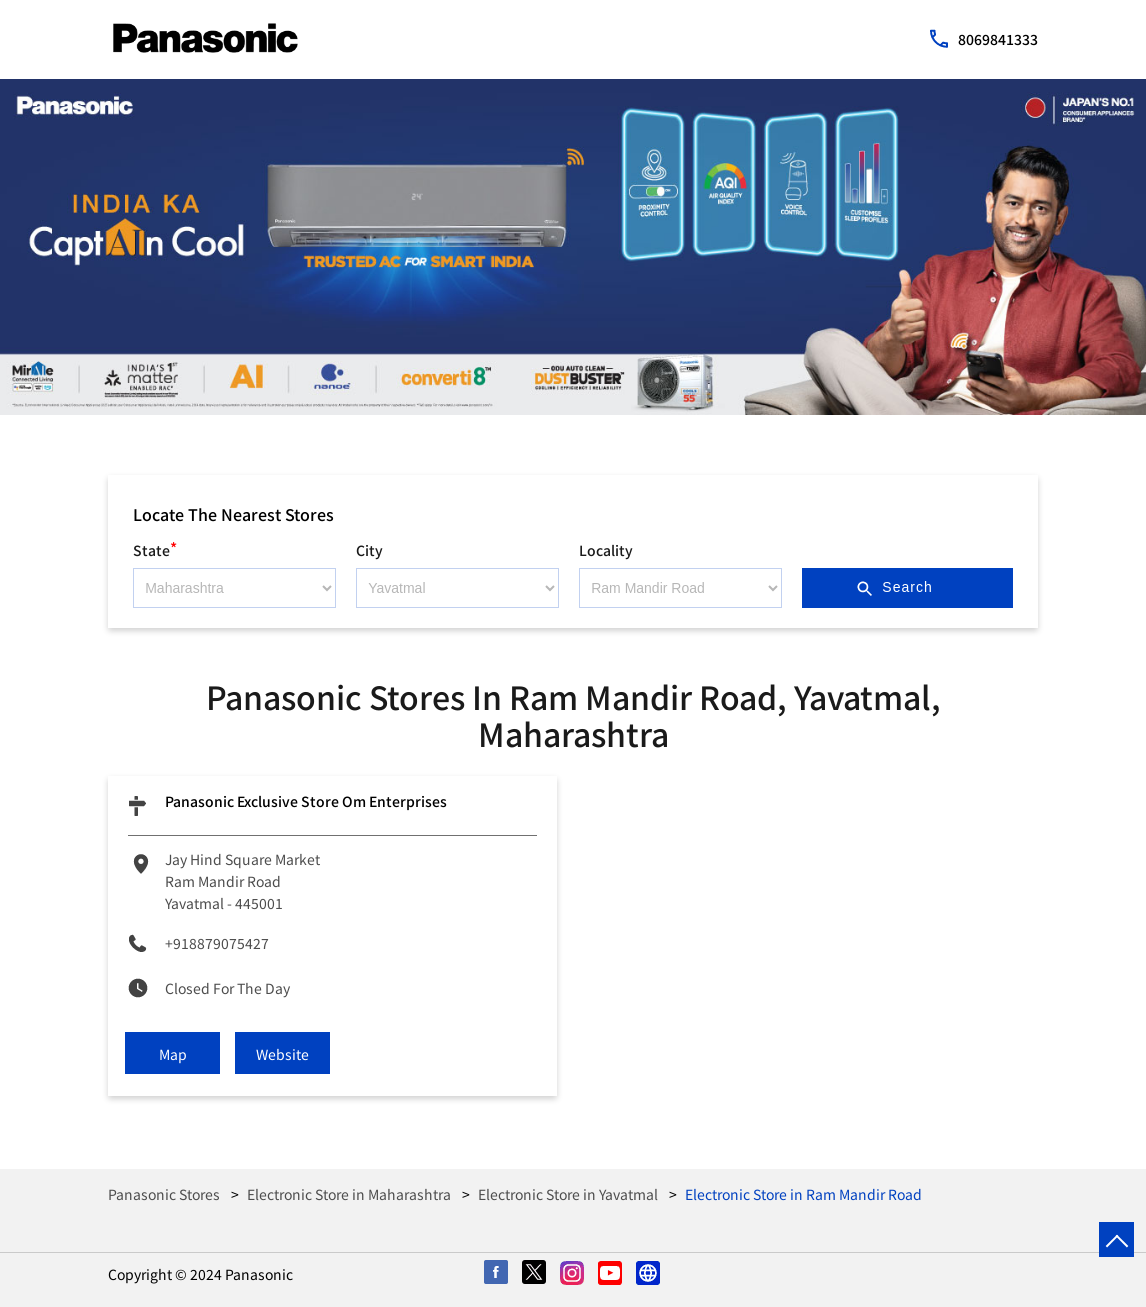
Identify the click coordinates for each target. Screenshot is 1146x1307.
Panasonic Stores (165, 1194)
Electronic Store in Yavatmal (568, 1194)
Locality (606, 550)
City (369, 550)
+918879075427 (217, 943)
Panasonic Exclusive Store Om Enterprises (306, 801)
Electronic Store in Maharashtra (349, 1194)
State (155, 547)
